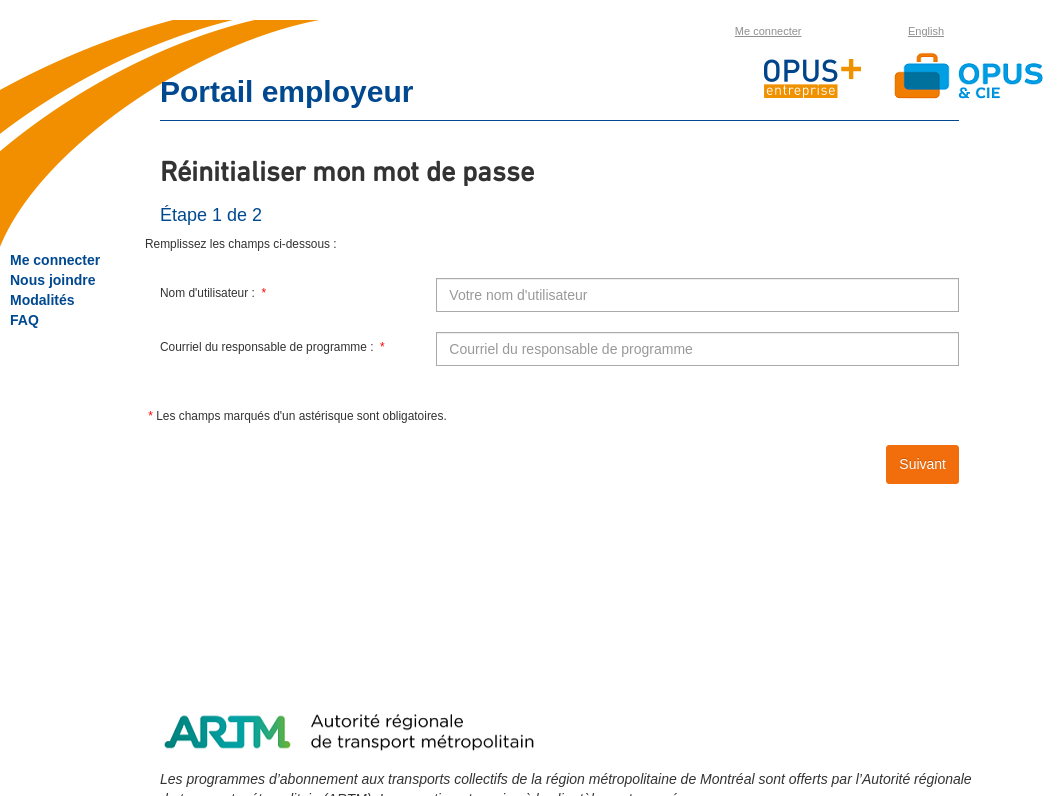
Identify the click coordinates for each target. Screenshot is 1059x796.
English (926, 31)
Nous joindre (53, 280)
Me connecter (768, 31)
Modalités (42, 300)
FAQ (24, 320)
